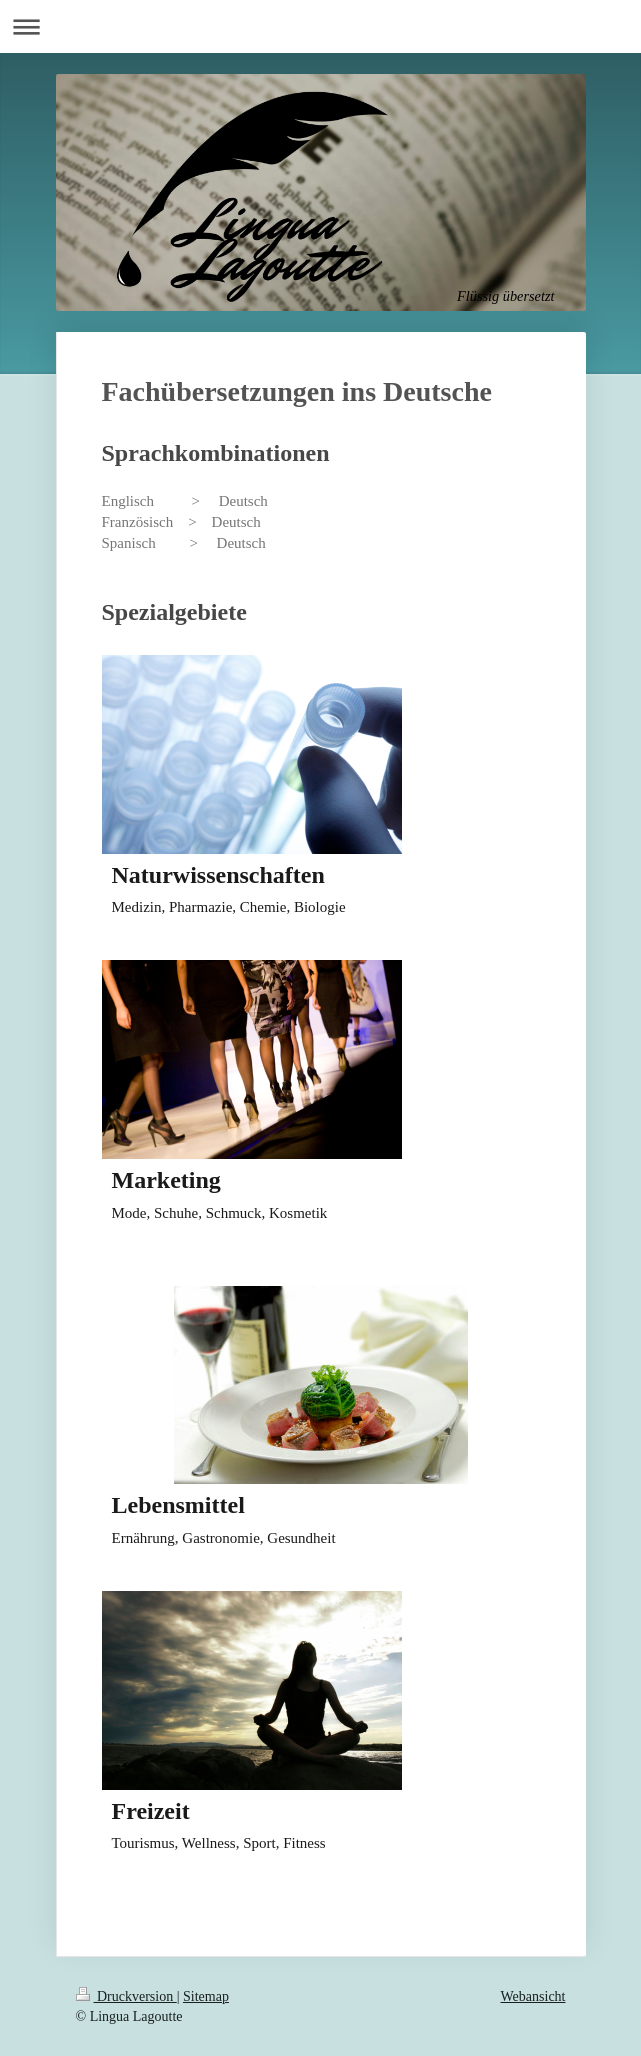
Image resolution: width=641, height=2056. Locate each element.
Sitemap (206, 1996)
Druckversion (126, 1996)
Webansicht (533, 1996)
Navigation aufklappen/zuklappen (320, 26)
